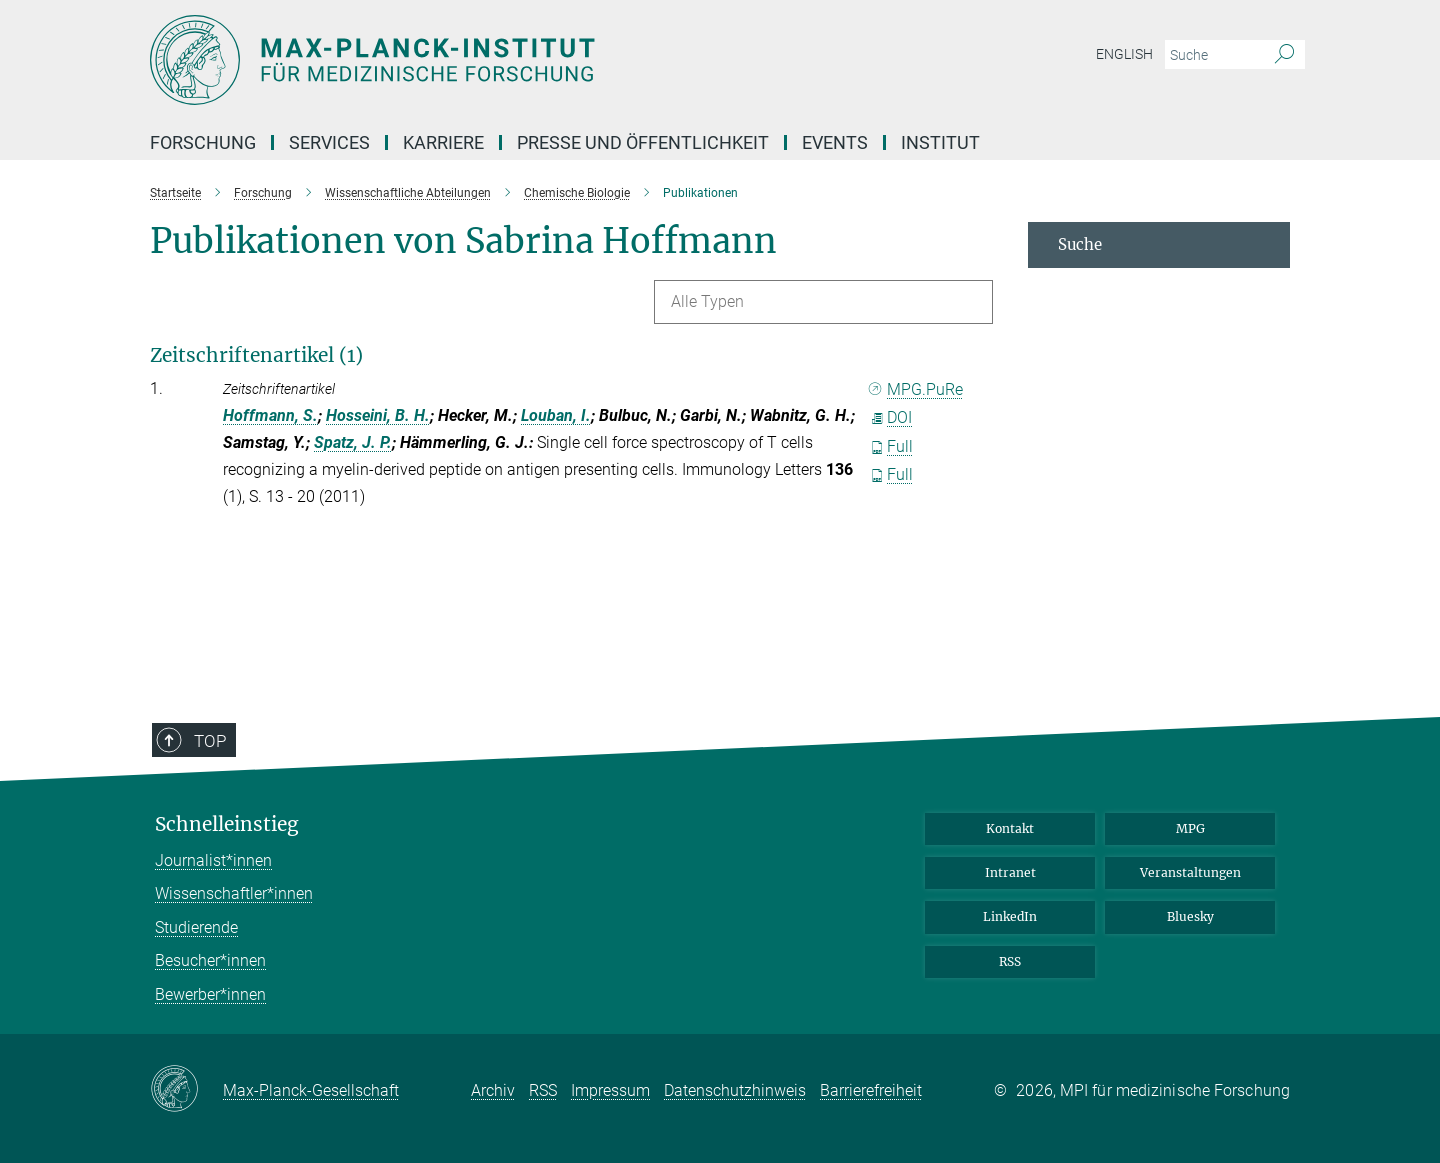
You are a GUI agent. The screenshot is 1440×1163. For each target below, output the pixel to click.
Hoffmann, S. (270, 415)
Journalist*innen (213, 860)
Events (835, 142)
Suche (1080, 244)
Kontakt (1010, 828)
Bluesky (1190, 916)
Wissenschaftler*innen (234, 893)
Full (892, 446)
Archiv (493, 1090)
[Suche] (1284, 55)
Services (329, 142)
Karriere (443, 142)
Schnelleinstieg (227, 824)
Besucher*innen (210, 960)
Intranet (1010, 872)
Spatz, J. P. (353, 442)
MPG (1190, 828)
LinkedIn (1010, 916)
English (1124, 54)
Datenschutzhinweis (735, 1090)
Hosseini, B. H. (378, 415)
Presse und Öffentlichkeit (643, 142)
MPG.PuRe (917, 389)
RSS (1010, 961)
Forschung (203, 142)
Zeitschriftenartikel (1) (256, 355)
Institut (940, 142)
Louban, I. (556, 415)
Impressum (610, 1090)
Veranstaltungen (1190, 872)
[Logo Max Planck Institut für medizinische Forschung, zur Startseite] (525, 60)
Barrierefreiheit (871, 1090)
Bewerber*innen (210, 994)
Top (197, 806)
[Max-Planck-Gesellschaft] (186, 1090)
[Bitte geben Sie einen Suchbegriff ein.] (1212, 55)
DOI (891, 417)
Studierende (196, 927)
